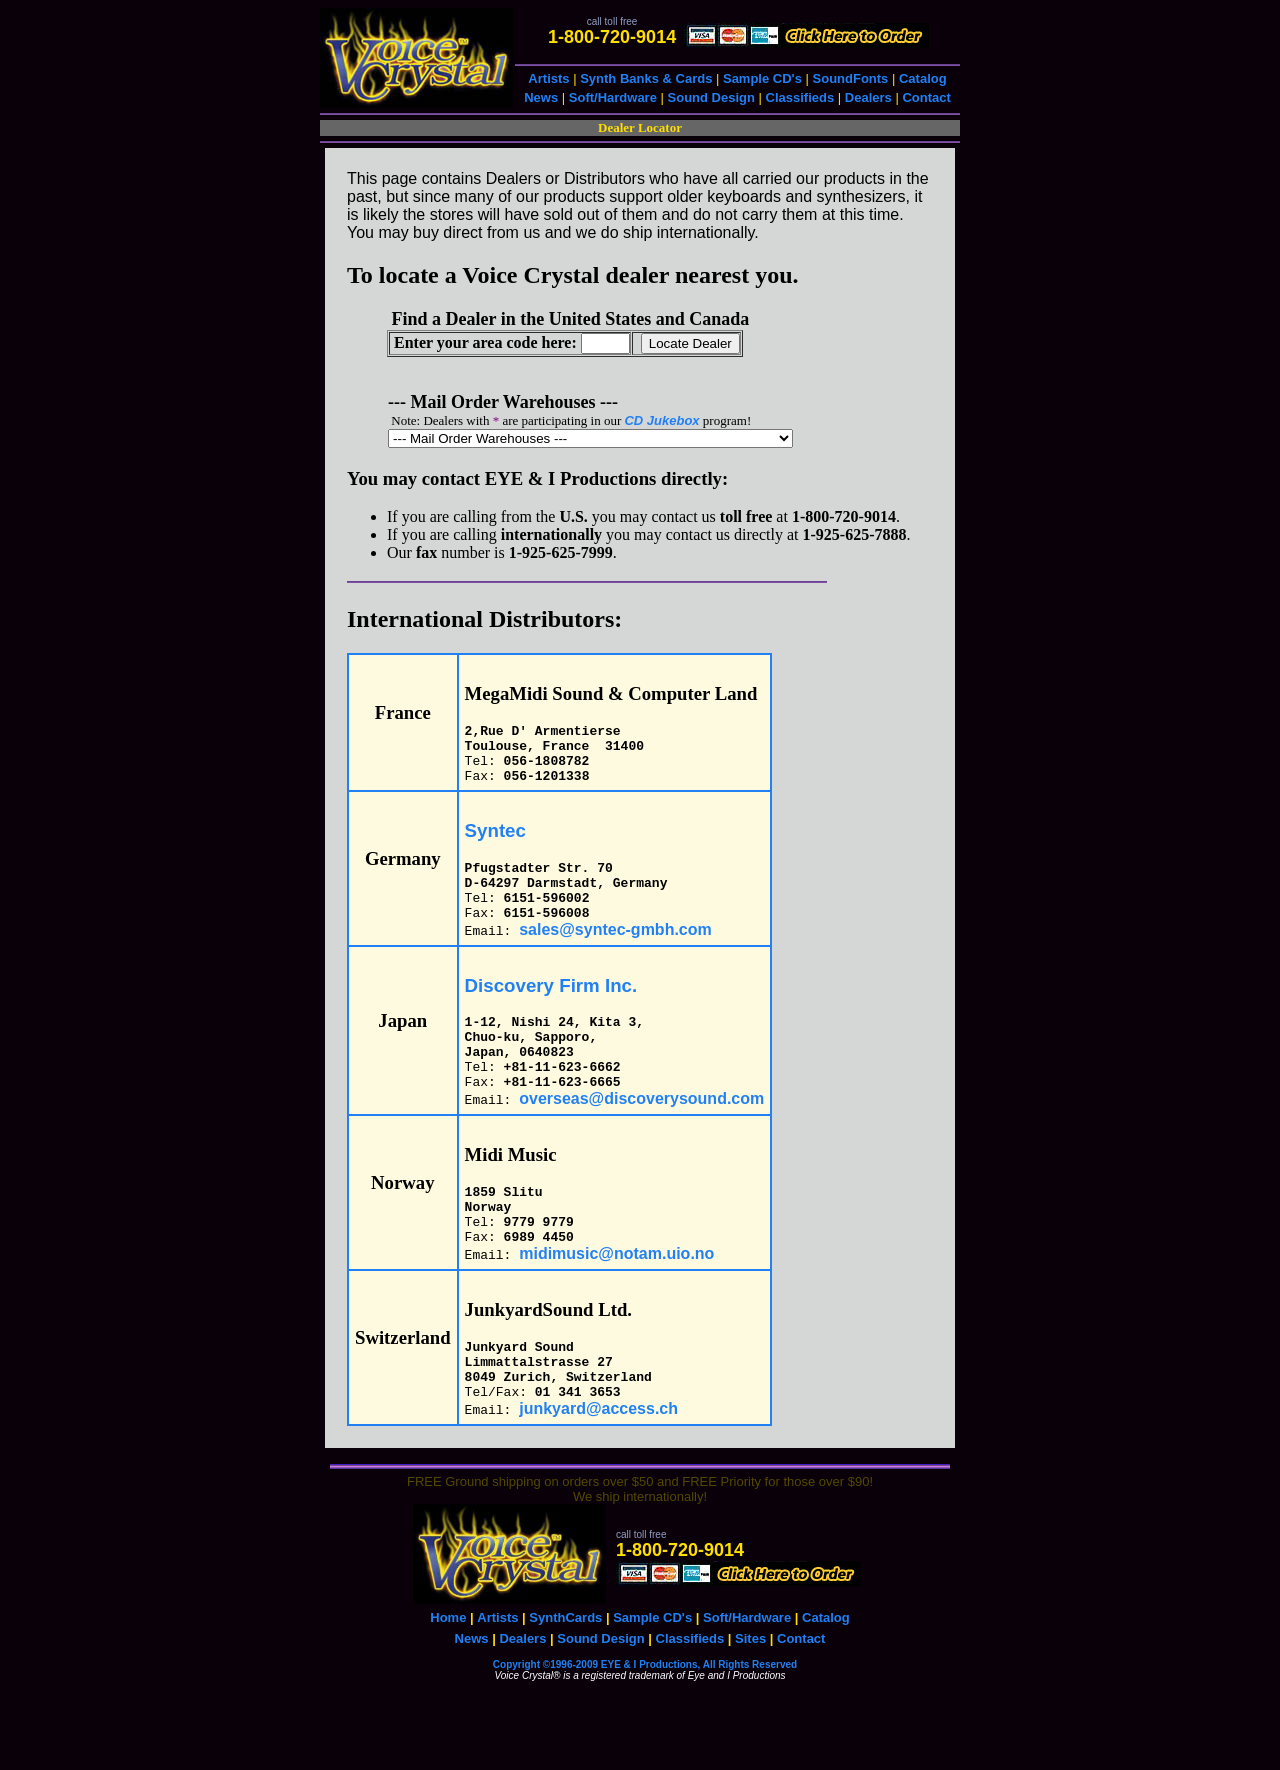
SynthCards (565, 1680)
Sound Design (711, 97)
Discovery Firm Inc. (551, 1009)
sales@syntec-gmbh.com (615, 953)
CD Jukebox (661, 420)
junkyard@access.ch (598, 1471)
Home (448, 1680)
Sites (750, 1701)
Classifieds (800, 97)
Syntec (495, 842)
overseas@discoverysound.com (641, 1137)
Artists (548, 78)
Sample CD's (762, 78)
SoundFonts (851, 78)
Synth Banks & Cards (646, 78)
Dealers (868, 97)
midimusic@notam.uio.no (616, 1304)
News (541, 97)
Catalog (923, 78)
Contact (926, 97)
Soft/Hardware (613, 97)
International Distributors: (484, 619)
